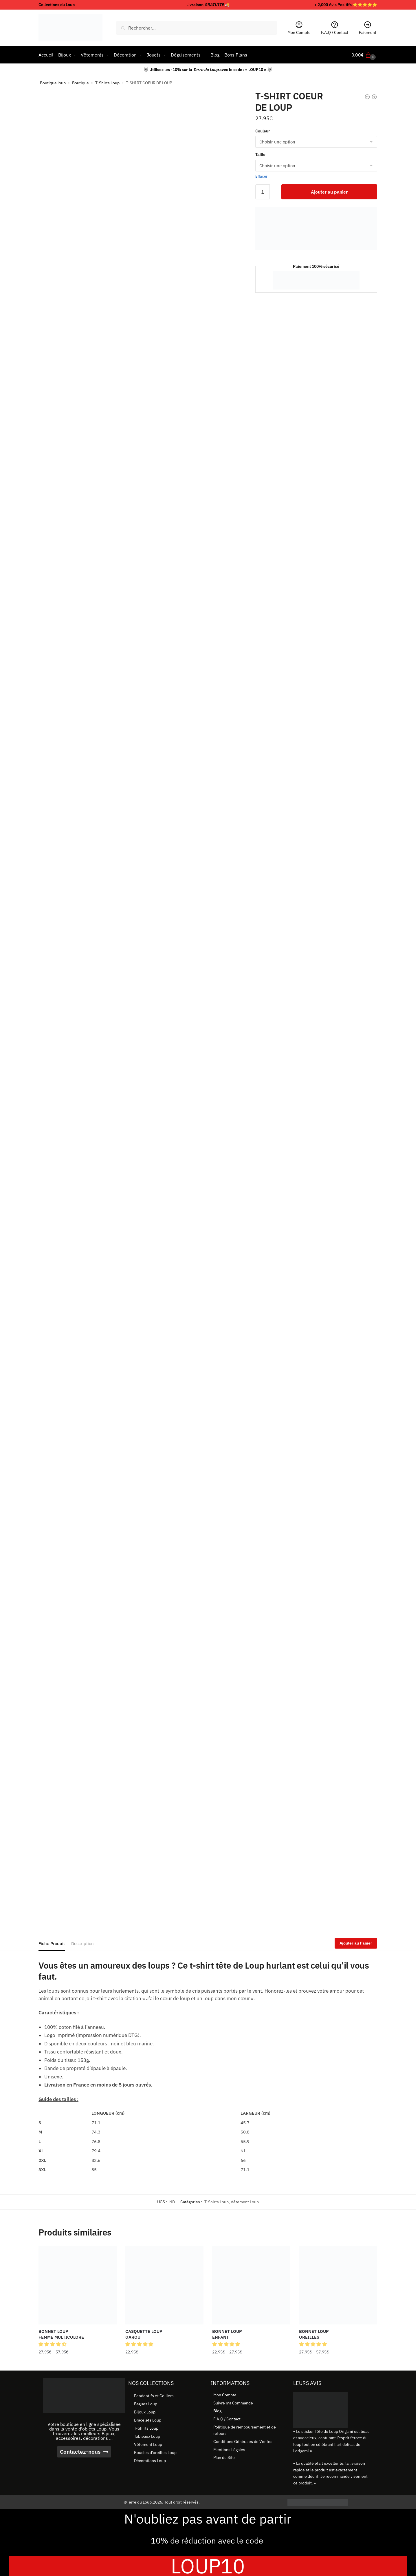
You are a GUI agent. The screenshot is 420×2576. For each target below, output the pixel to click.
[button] (52, 2344)
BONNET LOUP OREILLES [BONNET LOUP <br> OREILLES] (314, 2334)
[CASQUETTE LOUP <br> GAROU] (164, 2285)
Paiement (367, 28)
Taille (260, 154)
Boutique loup (53, 82)
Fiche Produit (51, 1943)
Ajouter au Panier (356, 1943)
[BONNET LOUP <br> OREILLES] (338, 2285)
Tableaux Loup (147, 2436)
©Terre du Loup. (138, 2502)
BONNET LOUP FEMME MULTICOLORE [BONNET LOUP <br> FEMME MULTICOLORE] (61, 2334)
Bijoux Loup (144, 2412)
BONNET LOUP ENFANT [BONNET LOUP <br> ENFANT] (227, 2334)
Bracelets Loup (147, 2420)
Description (82, 1943)
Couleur (262, 131)
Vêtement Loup (245, 2201)
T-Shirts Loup (107, 82)
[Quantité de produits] (262, 191)
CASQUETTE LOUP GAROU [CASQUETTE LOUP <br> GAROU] (143, 2334)
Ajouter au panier (329, 192)
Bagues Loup (145, 2403)
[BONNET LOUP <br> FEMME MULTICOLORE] (77, 2285)
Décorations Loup (150, 2460)
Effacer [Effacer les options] (261, 176)
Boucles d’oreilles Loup (155, 2452)
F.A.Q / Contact (334, 28)
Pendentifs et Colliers (154, 2395)
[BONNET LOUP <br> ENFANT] (251, 2285)
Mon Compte (299, 28)
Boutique (80, 82)
